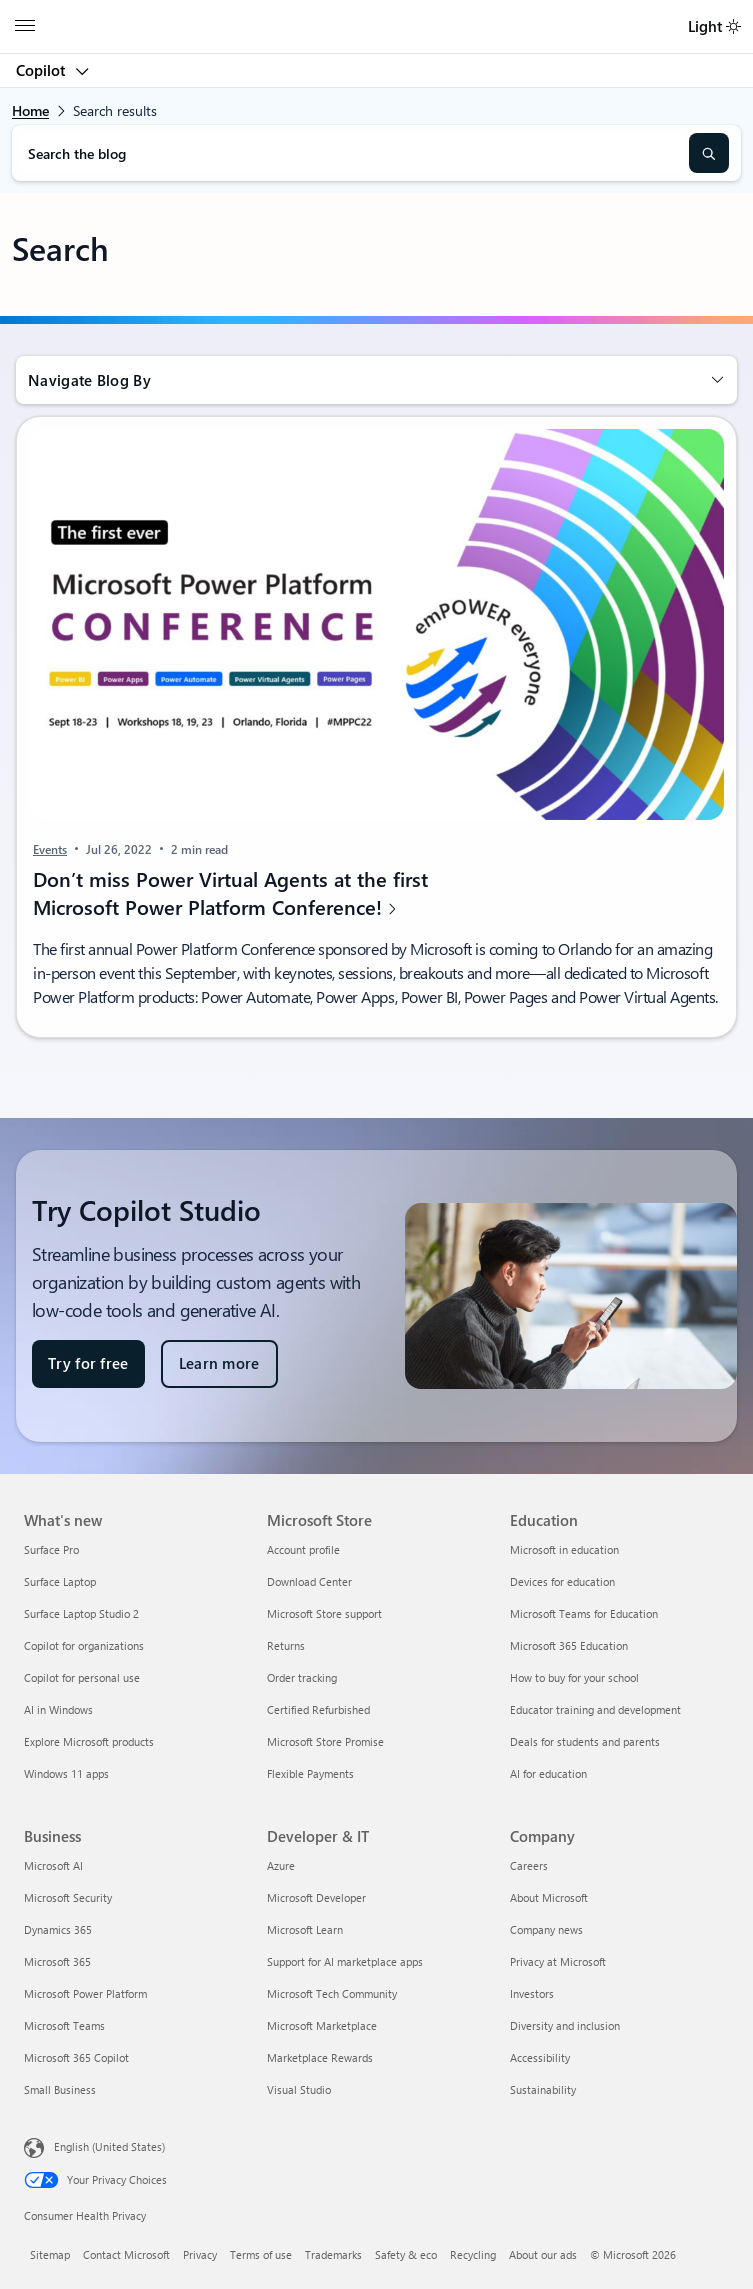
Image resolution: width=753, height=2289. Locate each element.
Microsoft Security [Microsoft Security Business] (68, 1897)
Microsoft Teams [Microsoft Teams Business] (64, 2025)
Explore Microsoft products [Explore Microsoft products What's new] (89, 1741)
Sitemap (50, 2254)
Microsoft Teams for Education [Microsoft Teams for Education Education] (584, 1613)
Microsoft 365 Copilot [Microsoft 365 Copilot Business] (76, 2057)
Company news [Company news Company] (546, 1929)
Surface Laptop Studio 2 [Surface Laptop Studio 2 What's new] (81, 1613)
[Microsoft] (376, 15)
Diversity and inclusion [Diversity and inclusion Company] (565, 2025)
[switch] (733, 26)
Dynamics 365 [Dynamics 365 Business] (58, 1929)
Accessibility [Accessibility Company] (540, 2057)
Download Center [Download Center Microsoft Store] (309, 1581)
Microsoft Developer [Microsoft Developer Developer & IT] (316, 1897)
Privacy (200, 2254)
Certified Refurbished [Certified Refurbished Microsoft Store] (318, 1709)
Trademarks (333, 2254)
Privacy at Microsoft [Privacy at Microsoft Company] (558, 1961)
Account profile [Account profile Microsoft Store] (303, 1549)
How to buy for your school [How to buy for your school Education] (574, 1677)
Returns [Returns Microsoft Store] (286, 1645)
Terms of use (261, 2254)
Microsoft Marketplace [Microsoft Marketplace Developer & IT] (322, 2025)
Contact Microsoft (126, 2254)
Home (30, 110)
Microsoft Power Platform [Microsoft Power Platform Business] (85, 1993)
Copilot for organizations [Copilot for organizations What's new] (84, 1645)
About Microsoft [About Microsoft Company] (549, 1897)
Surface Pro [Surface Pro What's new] (51, 1549)
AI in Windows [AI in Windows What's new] (58, 1709)
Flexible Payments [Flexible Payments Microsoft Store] (310, 1773)
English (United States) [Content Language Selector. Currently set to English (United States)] (109, 2146)
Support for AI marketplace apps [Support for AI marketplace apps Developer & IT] (345, 1961)
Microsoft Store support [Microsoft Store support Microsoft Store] (324, 1613)
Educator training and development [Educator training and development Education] (595, 1709)
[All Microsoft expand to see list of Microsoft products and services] (25, 27)
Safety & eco (406, 2254)
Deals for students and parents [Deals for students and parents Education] (585, 1741)
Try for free (88, 1363)
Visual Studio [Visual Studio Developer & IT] (299, 2089)
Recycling (473, 2254)
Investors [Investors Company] (532, 1993)
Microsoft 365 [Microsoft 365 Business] (57, 1961)
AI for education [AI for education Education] (548, 1773)
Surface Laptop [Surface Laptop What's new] (60, 1581)
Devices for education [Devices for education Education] (562, 1581)
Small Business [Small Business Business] (60, 2089)
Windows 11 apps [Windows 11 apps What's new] (66, 1773)
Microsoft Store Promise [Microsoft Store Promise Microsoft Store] (325, 1741)
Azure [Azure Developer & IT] (281, 1865)
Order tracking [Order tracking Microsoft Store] (302, 1677)
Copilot (42, 70)
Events (50, 849)
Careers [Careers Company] (529, 1865)
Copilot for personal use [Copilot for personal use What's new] (82, 1677)
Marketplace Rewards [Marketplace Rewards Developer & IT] (320, 2057)
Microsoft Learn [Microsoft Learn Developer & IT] (305, 1929)
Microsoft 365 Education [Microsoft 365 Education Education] (569, 1645)
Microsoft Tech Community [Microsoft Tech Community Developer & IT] (332, 1993)
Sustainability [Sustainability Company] (543, 2089)
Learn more (219, 1363)
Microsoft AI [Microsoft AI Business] (53, 1865)
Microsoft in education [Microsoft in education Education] (564, 1549)
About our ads (543, 2254)
